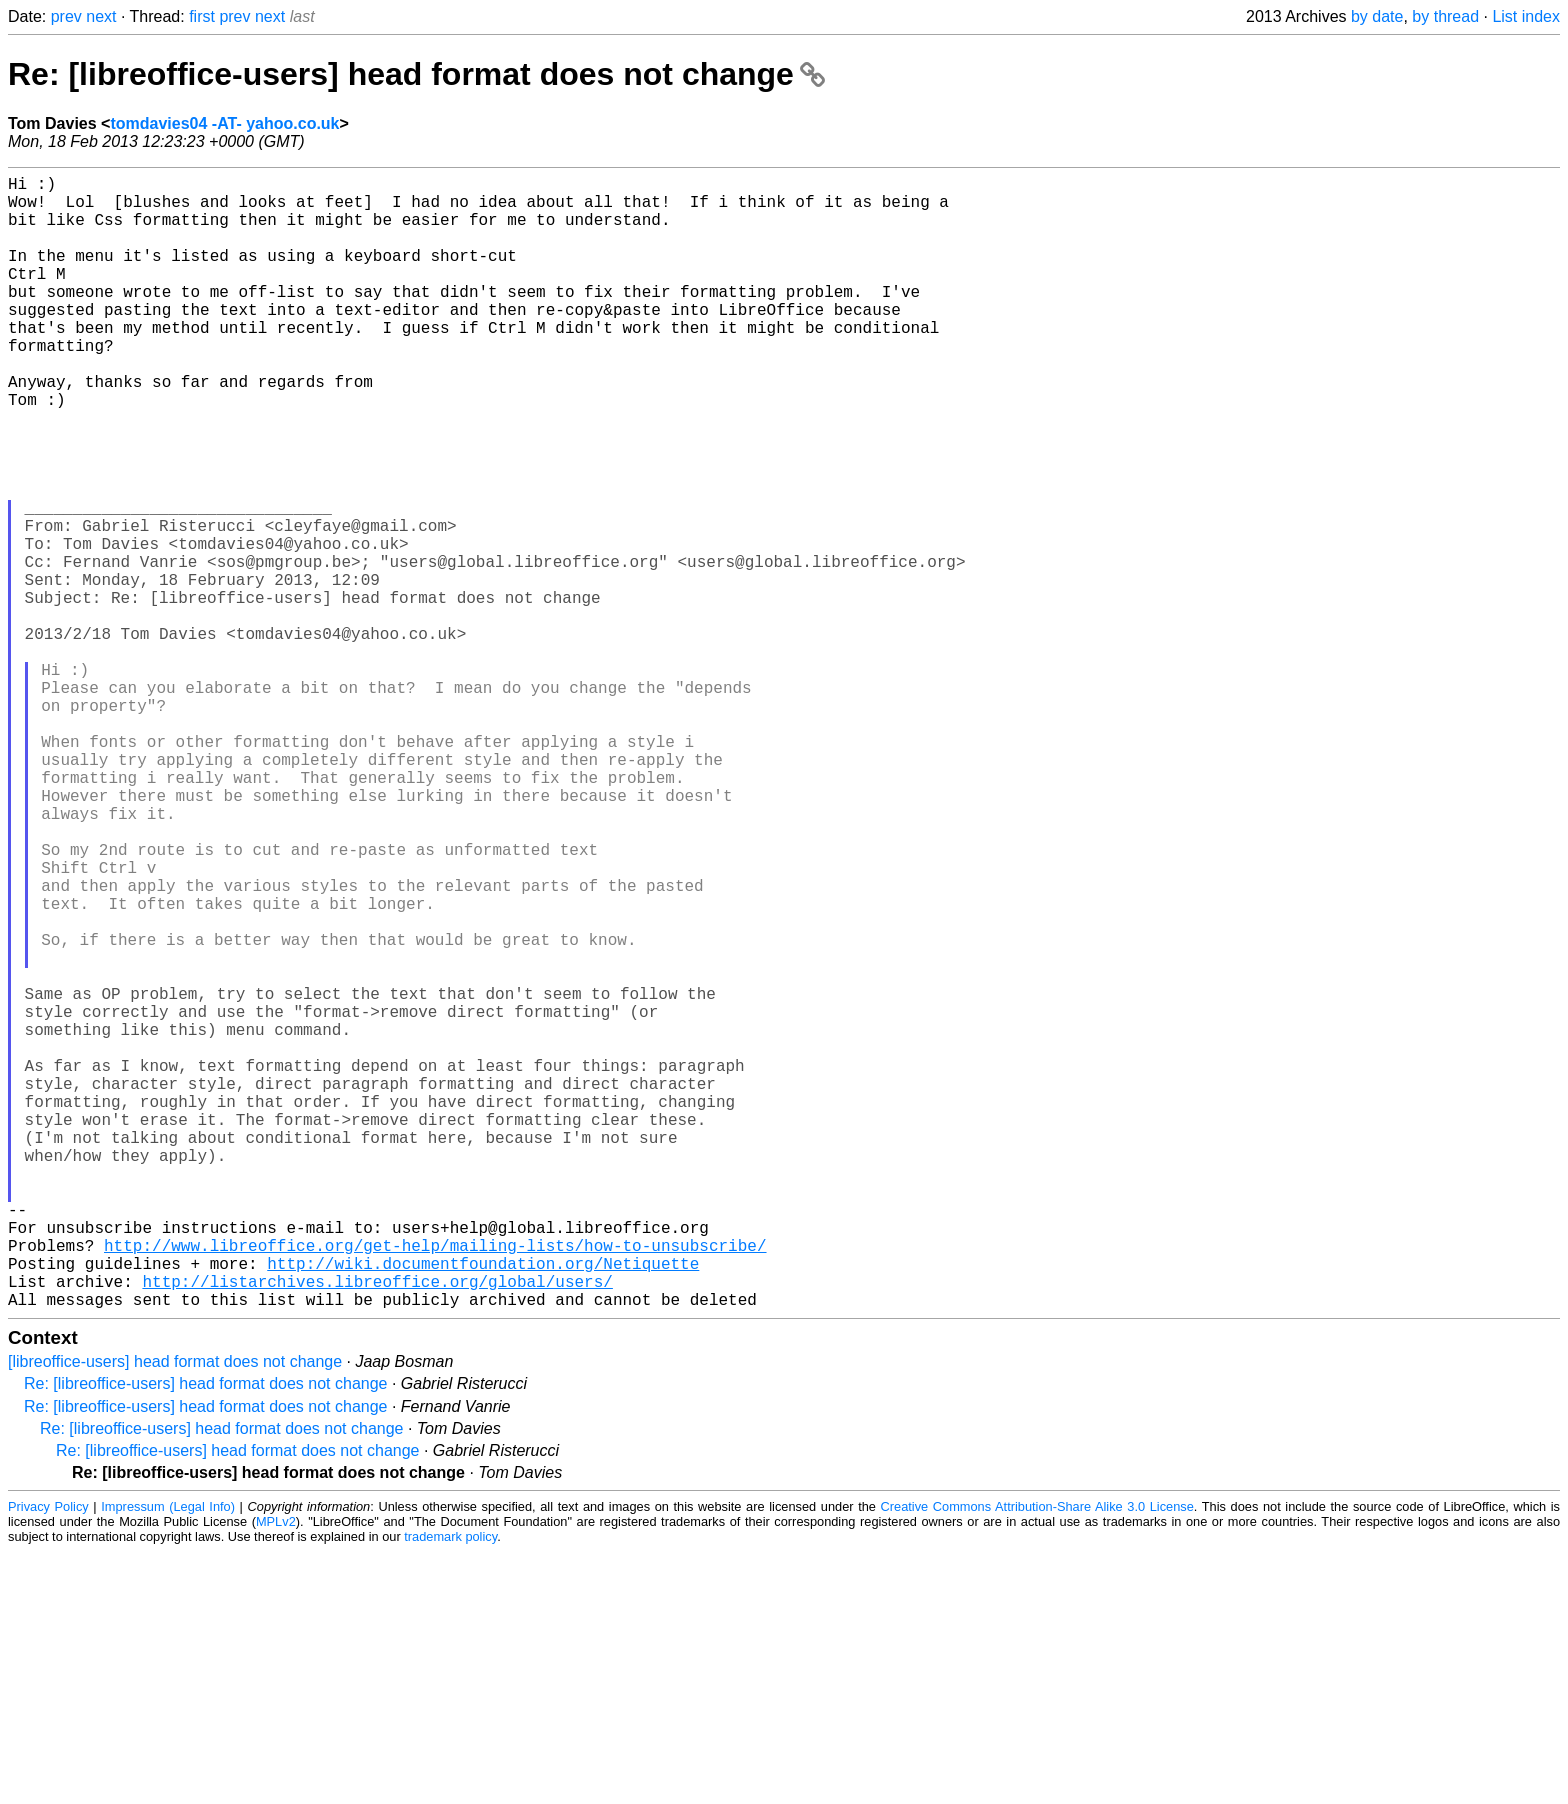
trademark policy (450, 1788)
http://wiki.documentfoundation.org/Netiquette (483, 1507)
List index (1526, 16)
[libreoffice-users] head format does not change (175, 1613)
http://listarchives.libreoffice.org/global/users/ (377, 1529)
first (202, 16)
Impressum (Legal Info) (168, 1758)
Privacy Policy (48, 1758)
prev (66, 16)
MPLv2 (276, 1773)
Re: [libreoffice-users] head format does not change (416, 74)
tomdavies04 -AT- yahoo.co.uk (224, 123)
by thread (1445, 16)
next (101, 16)
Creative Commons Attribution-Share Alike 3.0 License (1037, 1758)
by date (1377, 16)
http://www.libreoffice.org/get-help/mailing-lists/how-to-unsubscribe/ (435, 1485)
